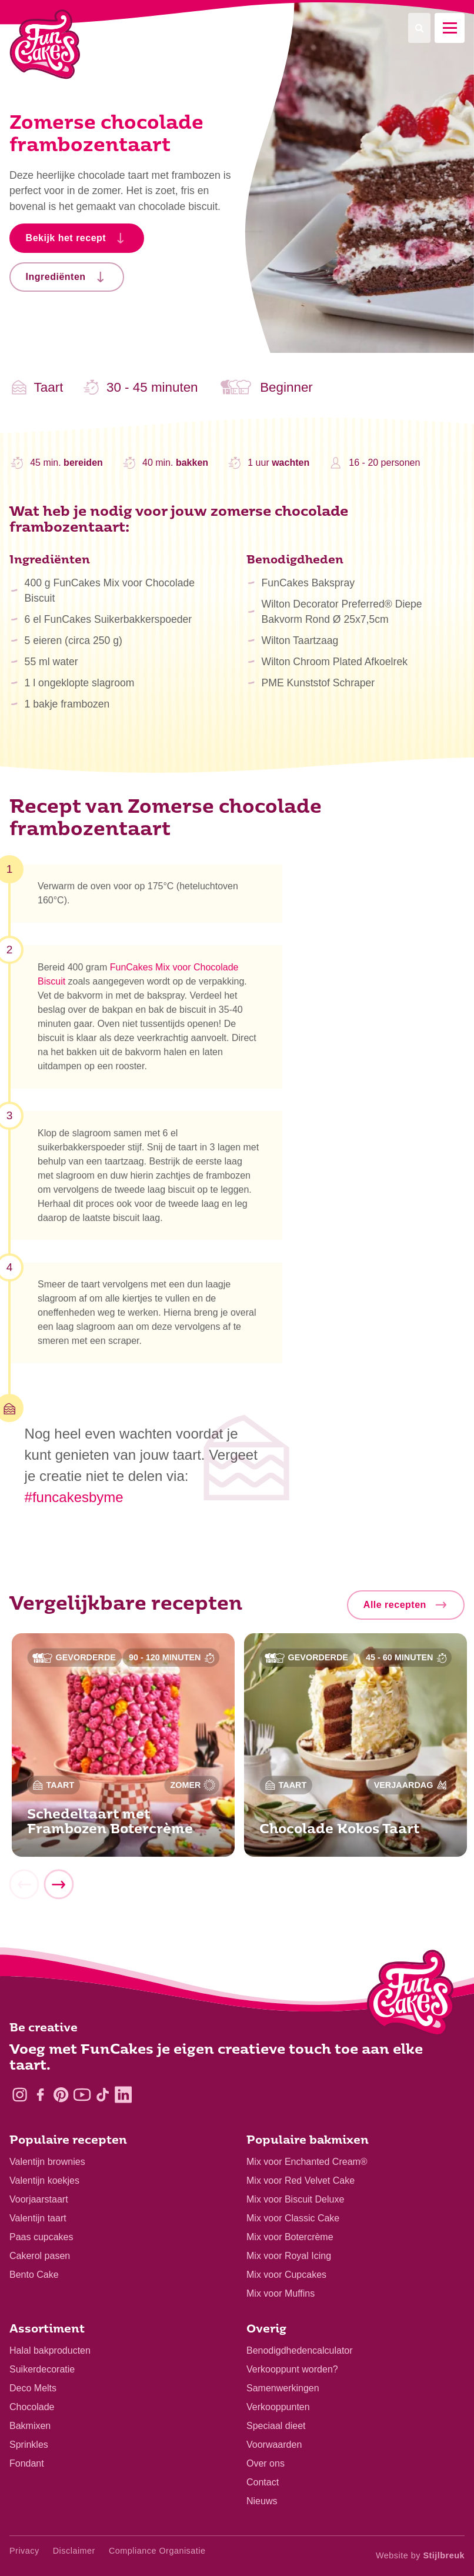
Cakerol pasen (39, 2256)
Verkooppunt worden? (292, 2369)
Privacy (24, 2550)
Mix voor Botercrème (289, 2237)
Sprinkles (28, 2445)
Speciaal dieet (276, 2426)
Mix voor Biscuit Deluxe (295, 2199)
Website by (420, 2555)
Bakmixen (30, 2426)
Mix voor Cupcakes (286, 2275)
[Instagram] (19, 2094)
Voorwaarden (274, 2445)
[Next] (58, 1890)
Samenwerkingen (282, 2388)
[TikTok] (102, 2094)
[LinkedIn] (123, 2094)
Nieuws (261, 2501)
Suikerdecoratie (42, 2369)
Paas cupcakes (41, 2237)
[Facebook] (40, 2094)
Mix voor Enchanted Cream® (307, 2162)
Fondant (26, 2463)
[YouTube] (82, 2094)
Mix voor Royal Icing (288, 2256)
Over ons (265, 2463)
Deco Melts (32, 2388)
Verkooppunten (278, 2407)
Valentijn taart (37, 2218)
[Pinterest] (61, 2094)
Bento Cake (34, 2275)
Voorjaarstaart (38, 2199)
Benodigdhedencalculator (299, 2350)
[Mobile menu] (450, 28)
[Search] (419, 28)
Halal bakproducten (50, 2350)
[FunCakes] (45, 44)
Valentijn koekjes (44, 2180)
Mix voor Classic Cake (292, 2218)
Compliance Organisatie (157, 2550)
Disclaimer (74, 2550)
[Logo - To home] (410, 1995)
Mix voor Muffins (280, 2293)
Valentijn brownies (47, 2162)
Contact (262, 2482)
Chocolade (32, 2407)
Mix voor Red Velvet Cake (300, 2180)
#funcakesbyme (74, 1497)
